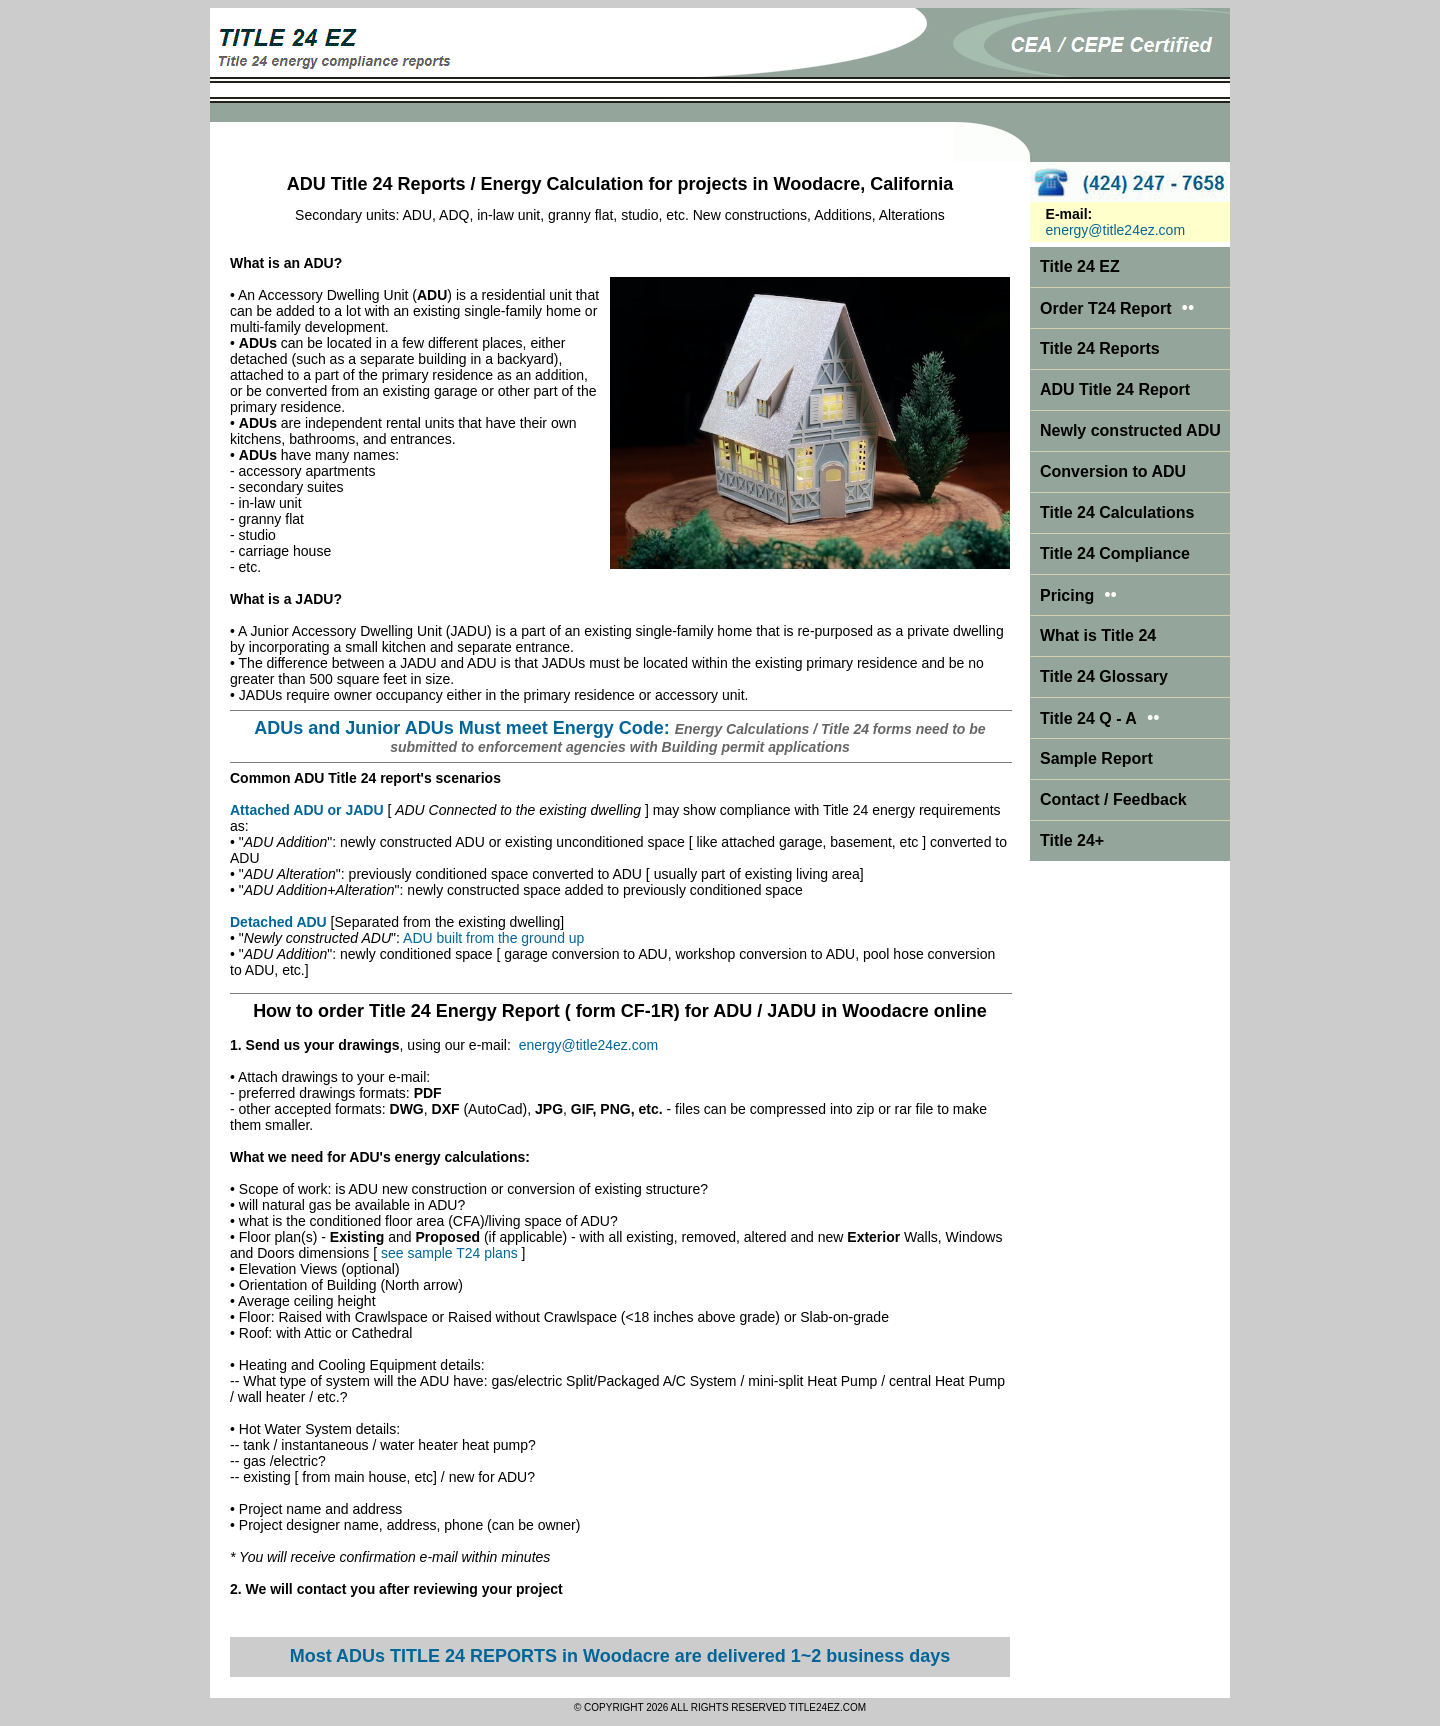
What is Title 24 (1098, 635)
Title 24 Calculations (1117, 512)
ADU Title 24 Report (1115, 389)
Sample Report (1096, 758)
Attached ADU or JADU (307, 810)
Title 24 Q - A (1100, 718)
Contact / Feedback (1113, 799)
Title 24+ (1072, 840)
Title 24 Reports (1100, 348)
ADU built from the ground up (493, 938)
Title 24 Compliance (1115, 553)
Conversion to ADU (1113, 471)
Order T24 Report (1106, 308)
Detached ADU (278, 922)
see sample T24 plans (449, 1253)
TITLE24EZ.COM (827, 1707)
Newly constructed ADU (1130, 430)
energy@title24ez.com (589, 1045)
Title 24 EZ (1080, 266)
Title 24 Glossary (1104, 676)
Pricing (1067, 595)
